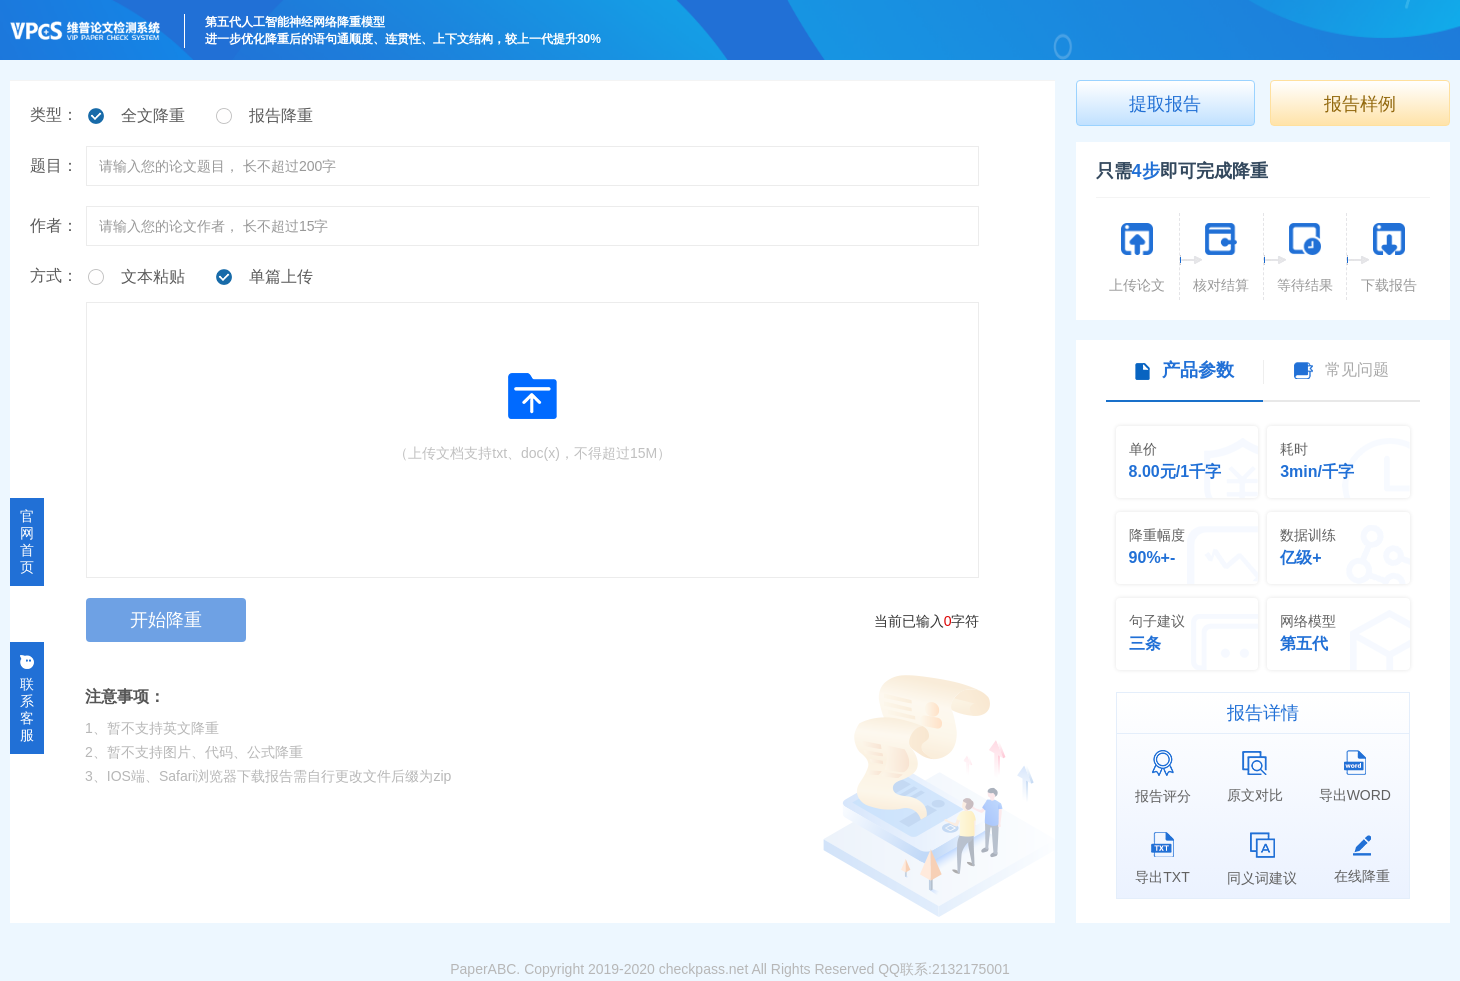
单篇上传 (281, 276)
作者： (54, 225)
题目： (54, 165)
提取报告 (1165, 104)
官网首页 (27, 541)
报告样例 (1360, 104)
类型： (54, 114)
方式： (54, 275)
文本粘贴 (153, 276)
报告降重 (281, 115)
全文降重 (153, 115)
